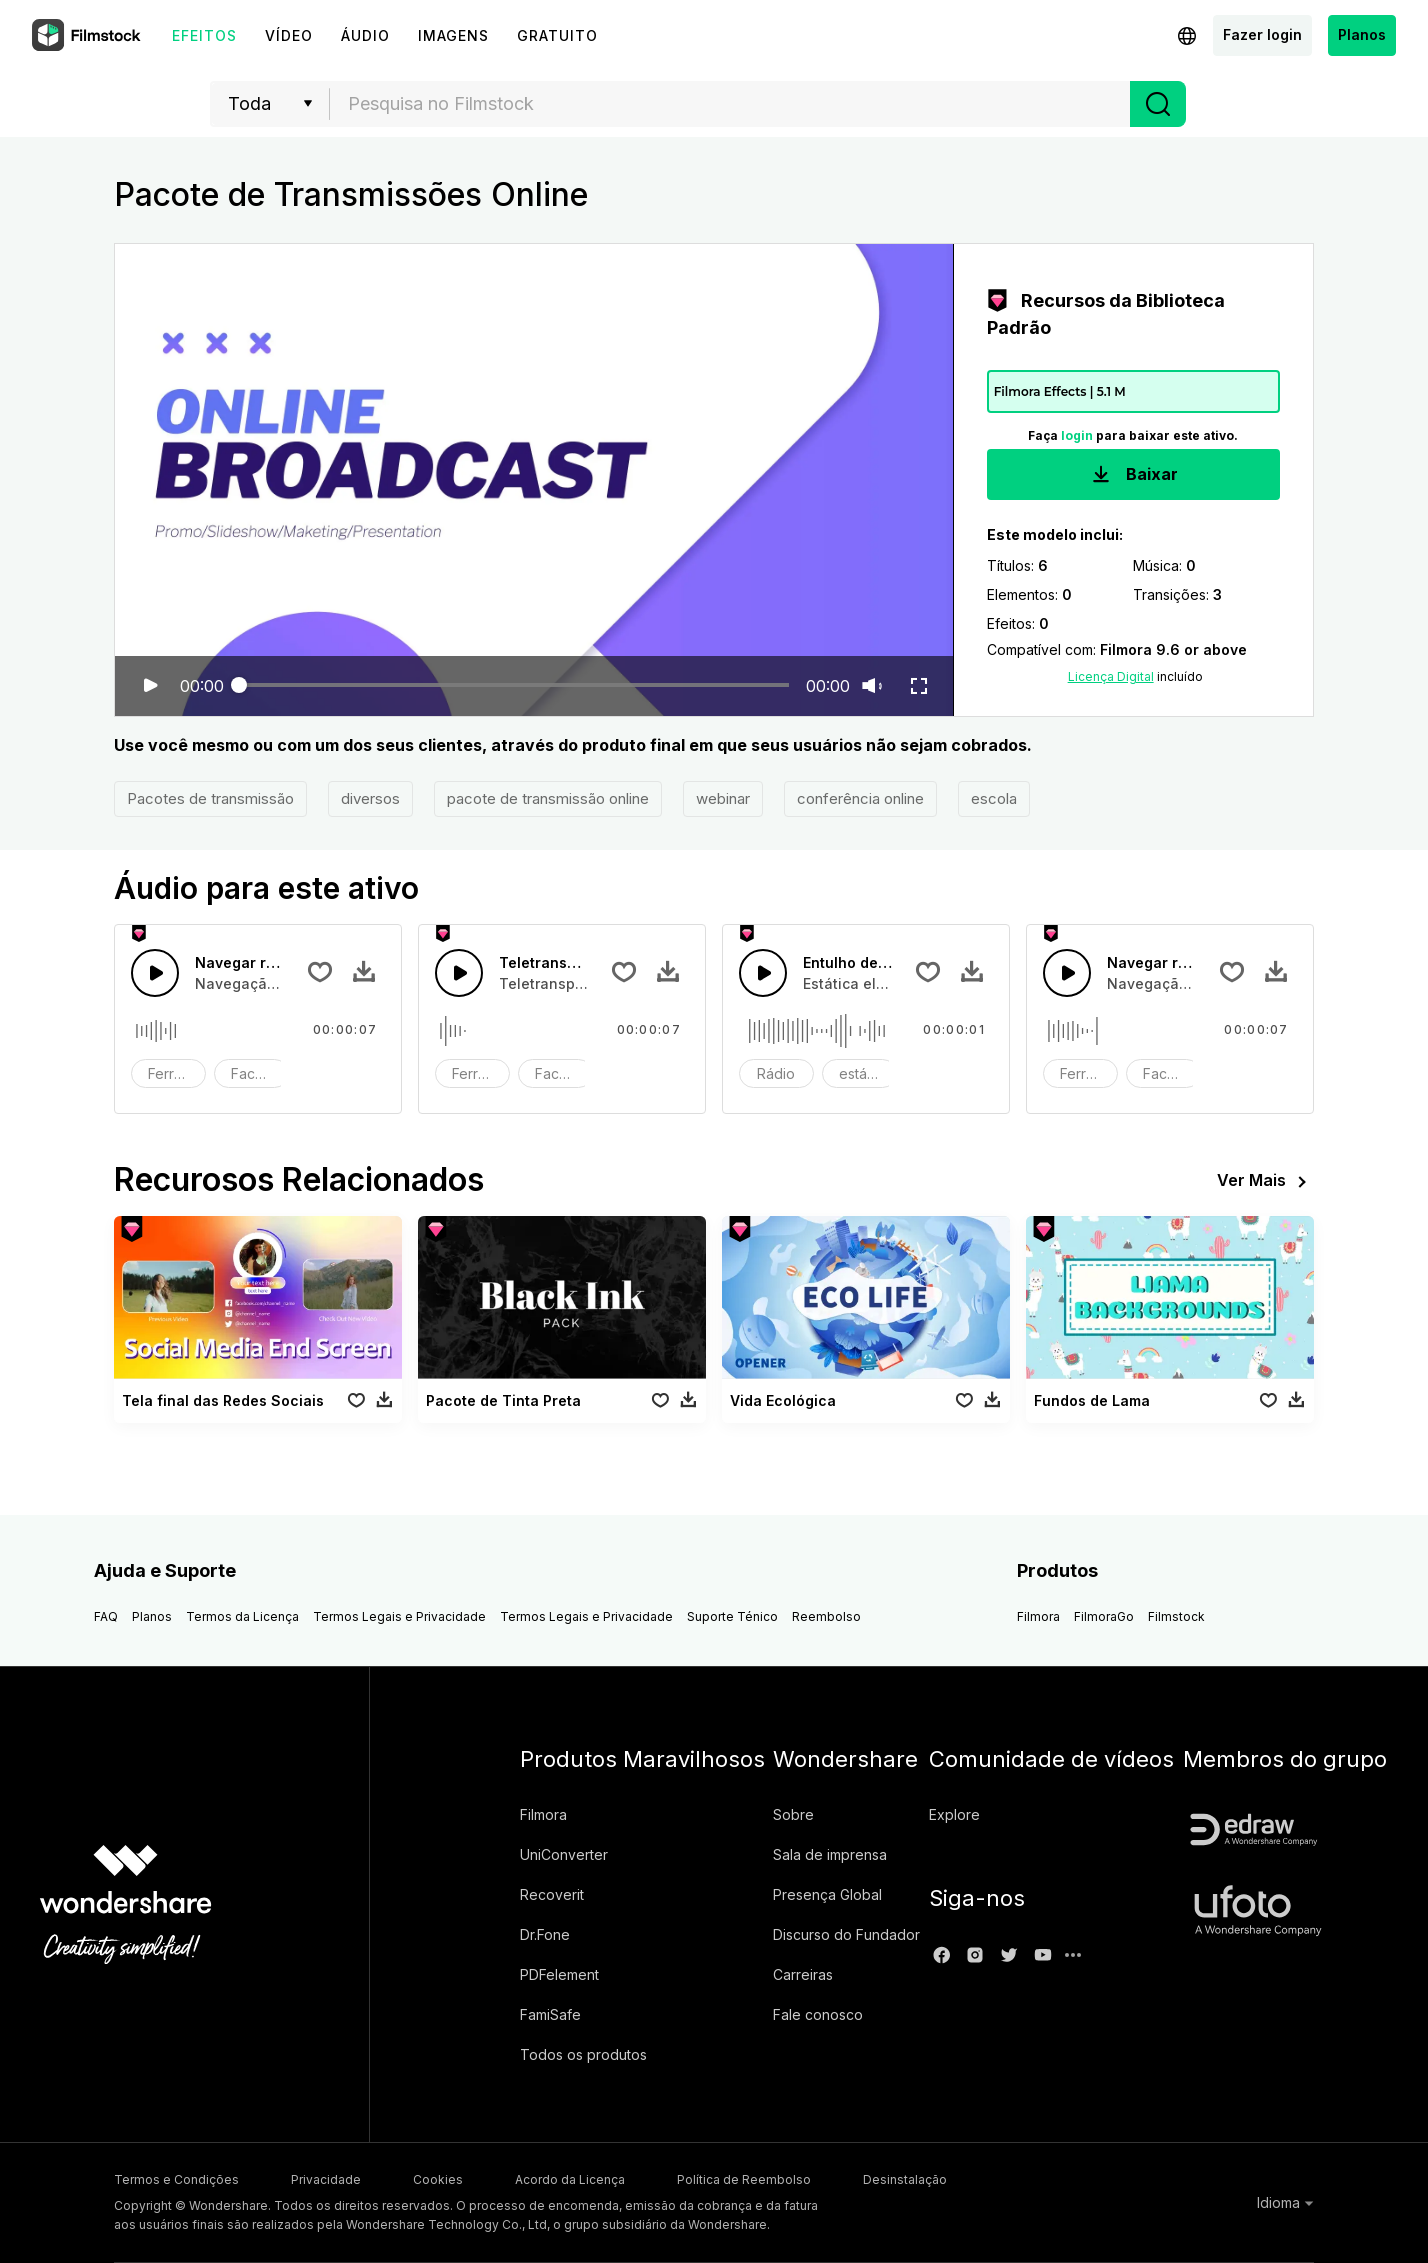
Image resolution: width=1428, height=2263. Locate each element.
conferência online (860, 798)
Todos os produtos (583, 2054)
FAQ (106, 1616)
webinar (723, 798)
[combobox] (730, 104)
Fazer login (1262, 34)
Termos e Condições (176, 2179)
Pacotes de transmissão (210, 798)
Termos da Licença (242, 1616)
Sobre (793, 1814)
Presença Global (827, 1894)
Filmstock (1176, 1616)
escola (994, 798)
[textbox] (730, 104)
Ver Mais (1265, 1182)
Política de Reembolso (744, 2179)
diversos (370, 798)
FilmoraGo (1104, 1616)
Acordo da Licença (570, 2179)
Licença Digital (1111, 676)
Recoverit (552, 1894)
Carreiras (803, 1974)
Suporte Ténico (732, 1616)
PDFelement (559, 1974)
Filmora (1038, 1616)
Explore (954, 1814)
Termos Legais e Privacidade (399, 1616)
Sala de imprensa (830, 1854)
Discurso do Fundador (846, 1934)
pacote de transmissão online (548, 798)
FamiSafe (550, 2014)
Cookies (438, 2179)
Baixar (1133, 475)
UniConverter (564, 1854)
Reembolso (826, 1616)
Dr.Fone (545, 1934)
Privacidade (326, 2179)
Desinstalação (905, 2179)
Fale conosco (818, 2014)
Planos (1362, 34)
